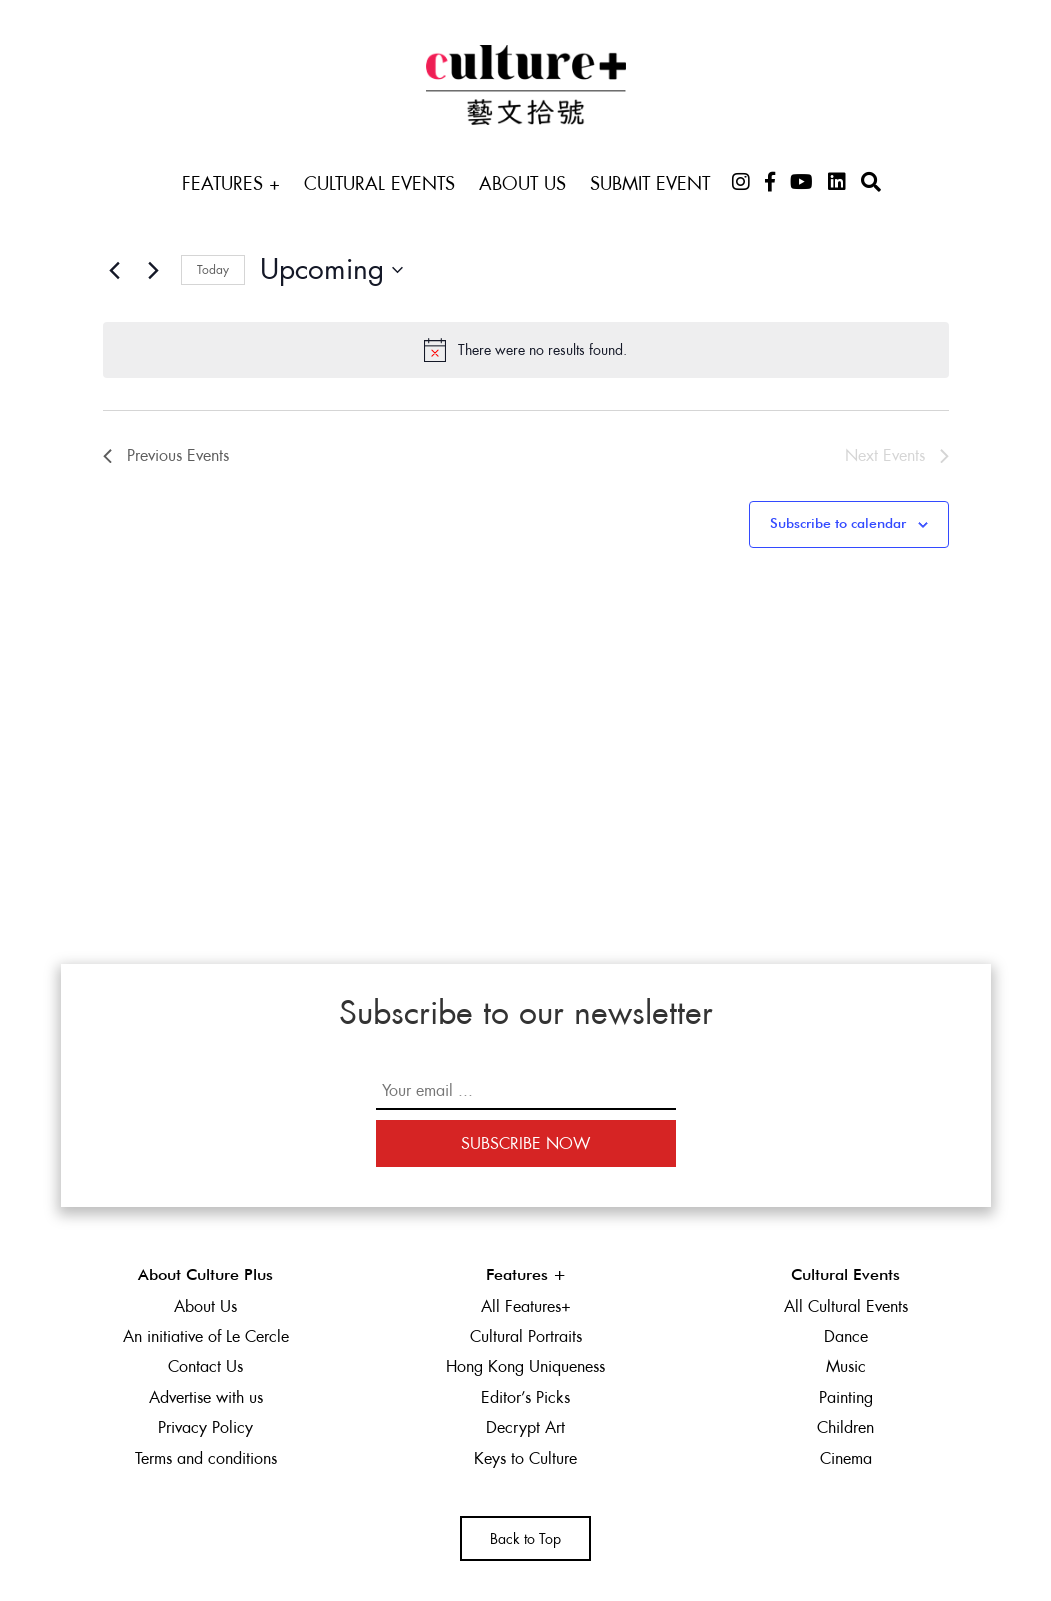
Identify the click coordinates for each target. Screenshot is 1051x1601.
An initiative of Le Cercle (206, 1336)
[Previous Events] (115, 270)
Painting (846, 1397)
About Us (522, 183)
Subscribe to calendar (838, 524)
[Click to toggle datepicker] (331, 270)
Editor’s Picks (525, 1397)
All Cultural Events (846, 1306)
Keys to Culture (525, 1458)
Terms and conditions (206, 1458)
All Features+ (526, 1306)
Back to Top (525, 1539)
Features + (231, 183)
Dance (846, 1336)
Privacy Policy (205, 1427)
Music (846, 1366)
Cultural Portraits (526, 1336)
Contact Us (205, 1366)
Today (213, 270)
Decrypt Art (525, 1427)
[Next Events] (154, 270)
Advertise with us (206, 1397)
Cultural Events (379, 183)
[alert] (526, 350)
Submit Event (650, 183)
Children (845, 1427)
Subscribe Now (525, 1143)
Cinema (846, 1458)
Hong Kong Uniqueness (525, 1366)
